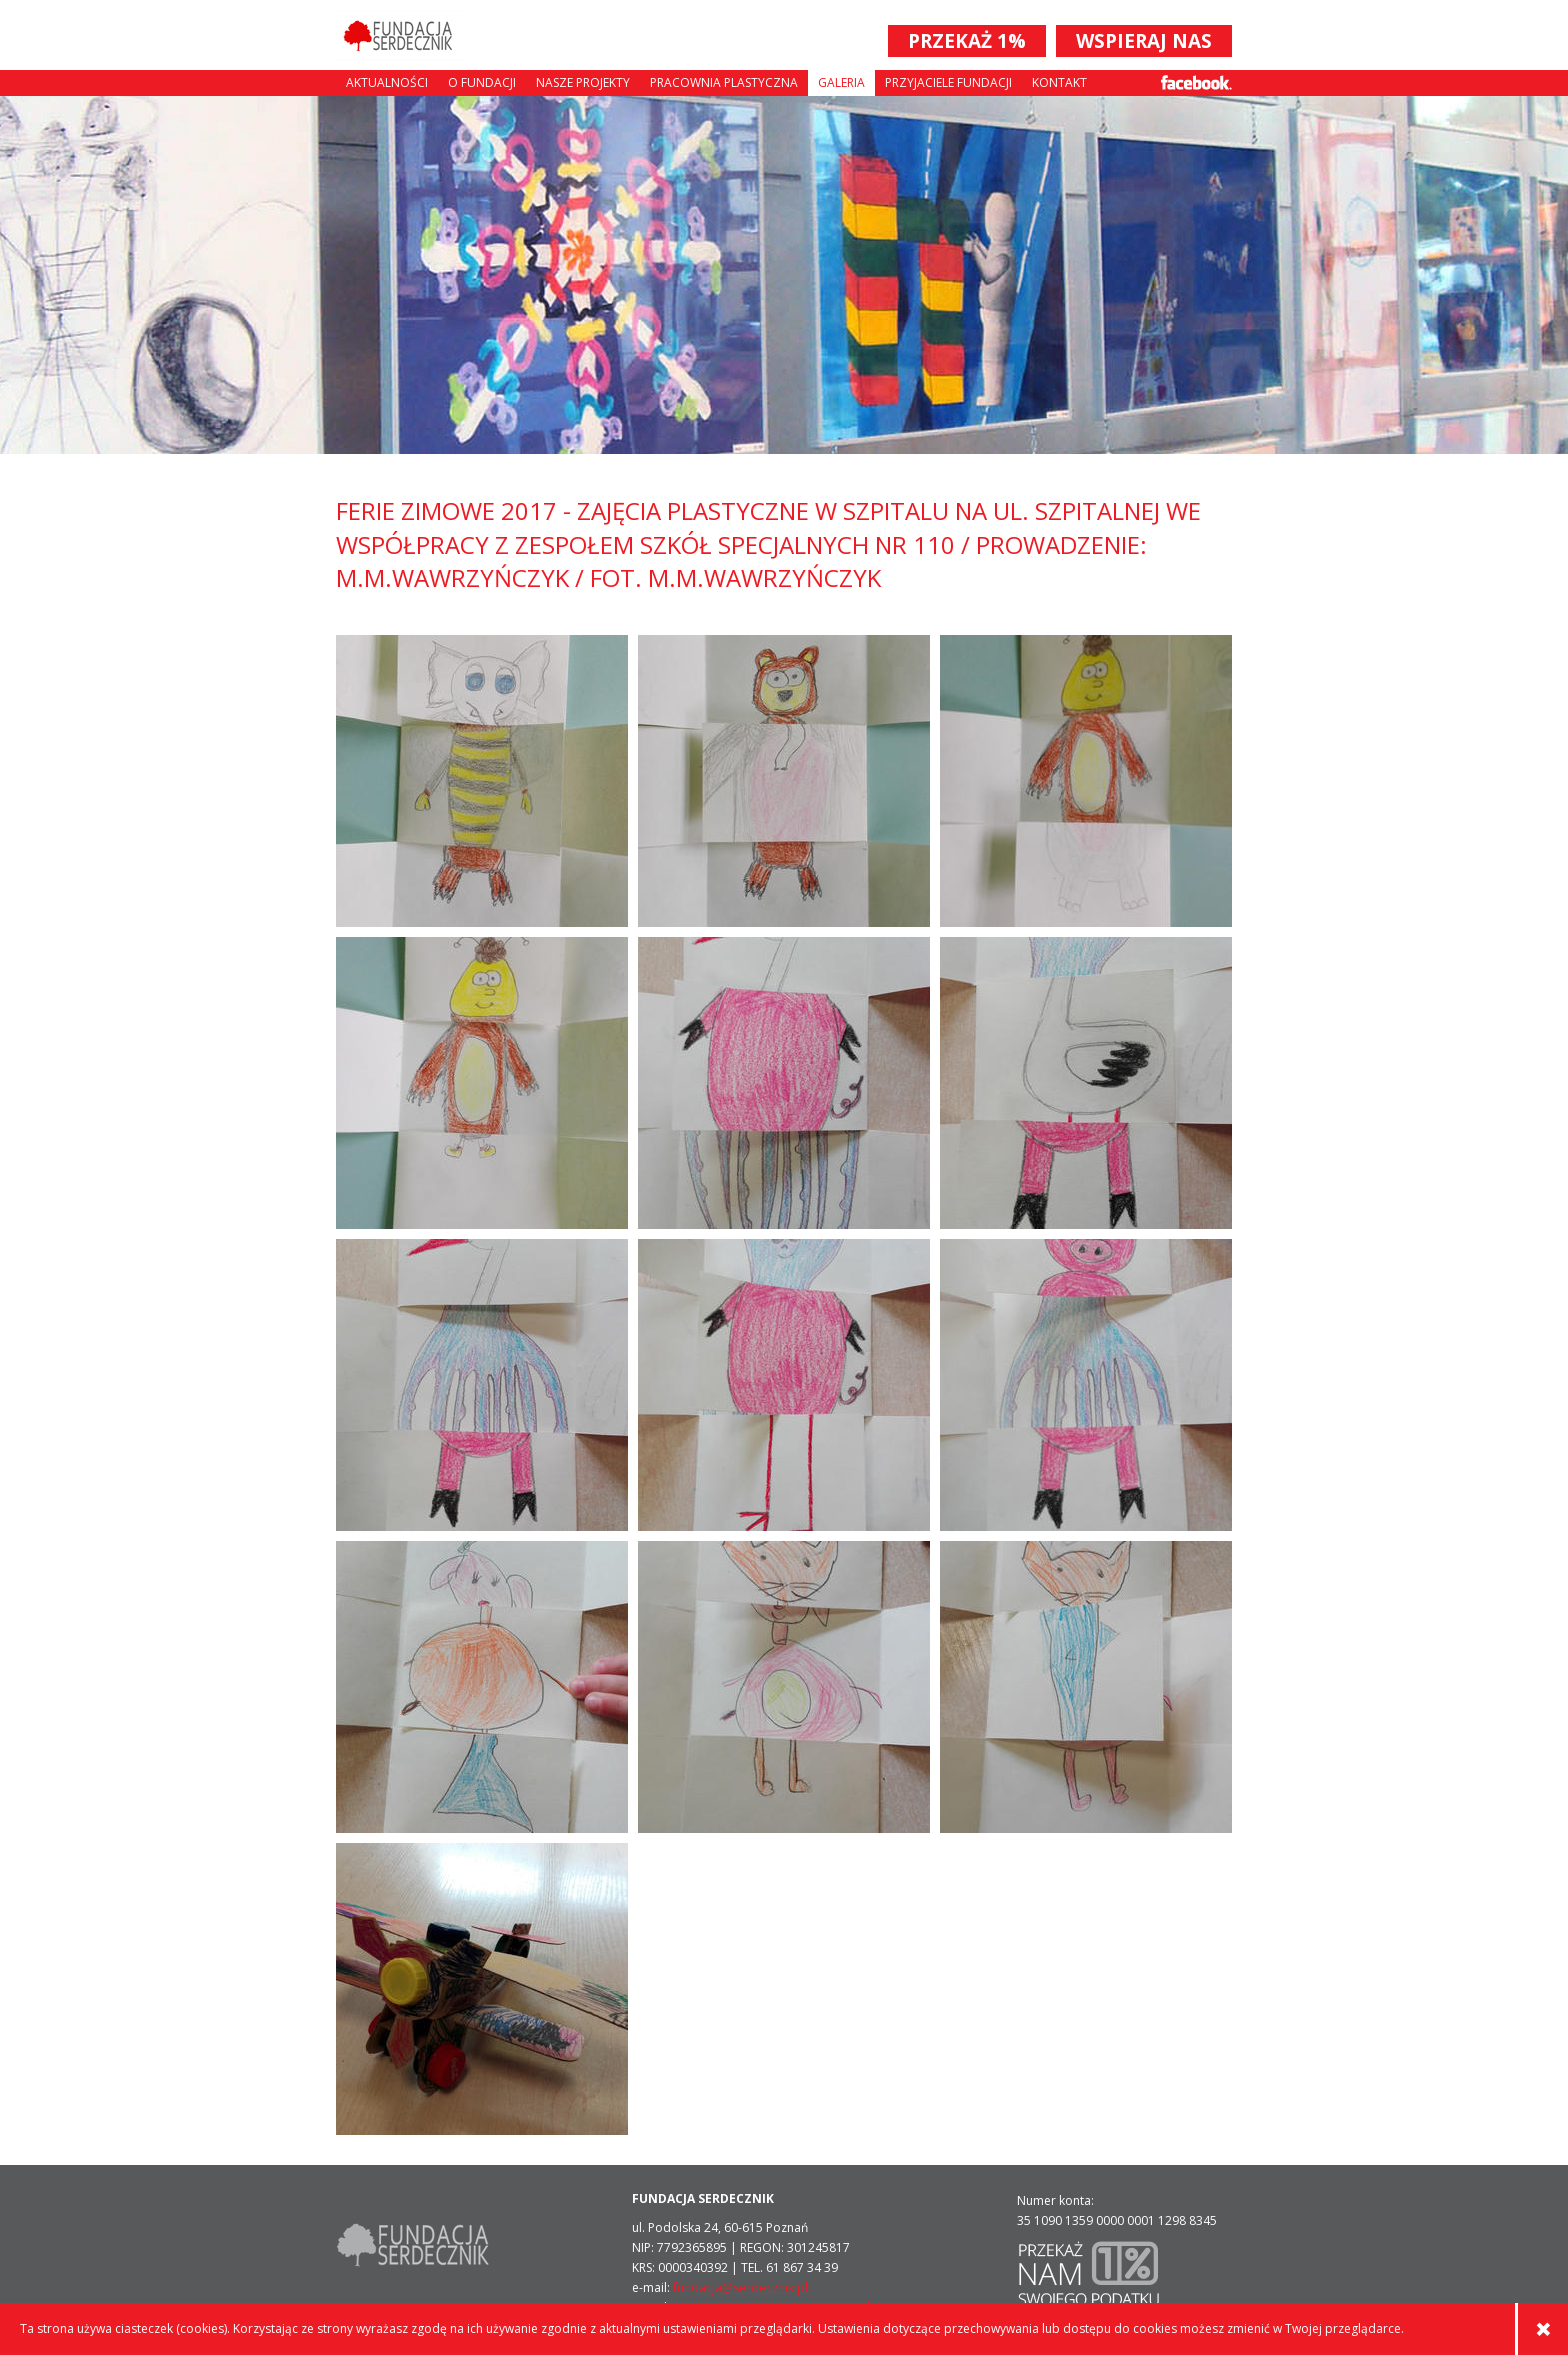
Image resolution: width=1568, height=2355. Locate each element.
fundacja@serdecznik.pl (740, 2287)
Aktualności (387, 82)
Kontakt (1059, 82)
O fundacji (482, 82)
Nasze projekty (583, 82)
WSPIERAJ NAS (1144, 41)
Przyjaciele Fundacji (948, 82)
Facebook (1196, 82)
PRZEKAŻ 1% (967, 41)
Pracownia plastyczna (724, 82)
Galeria (841, 82)
